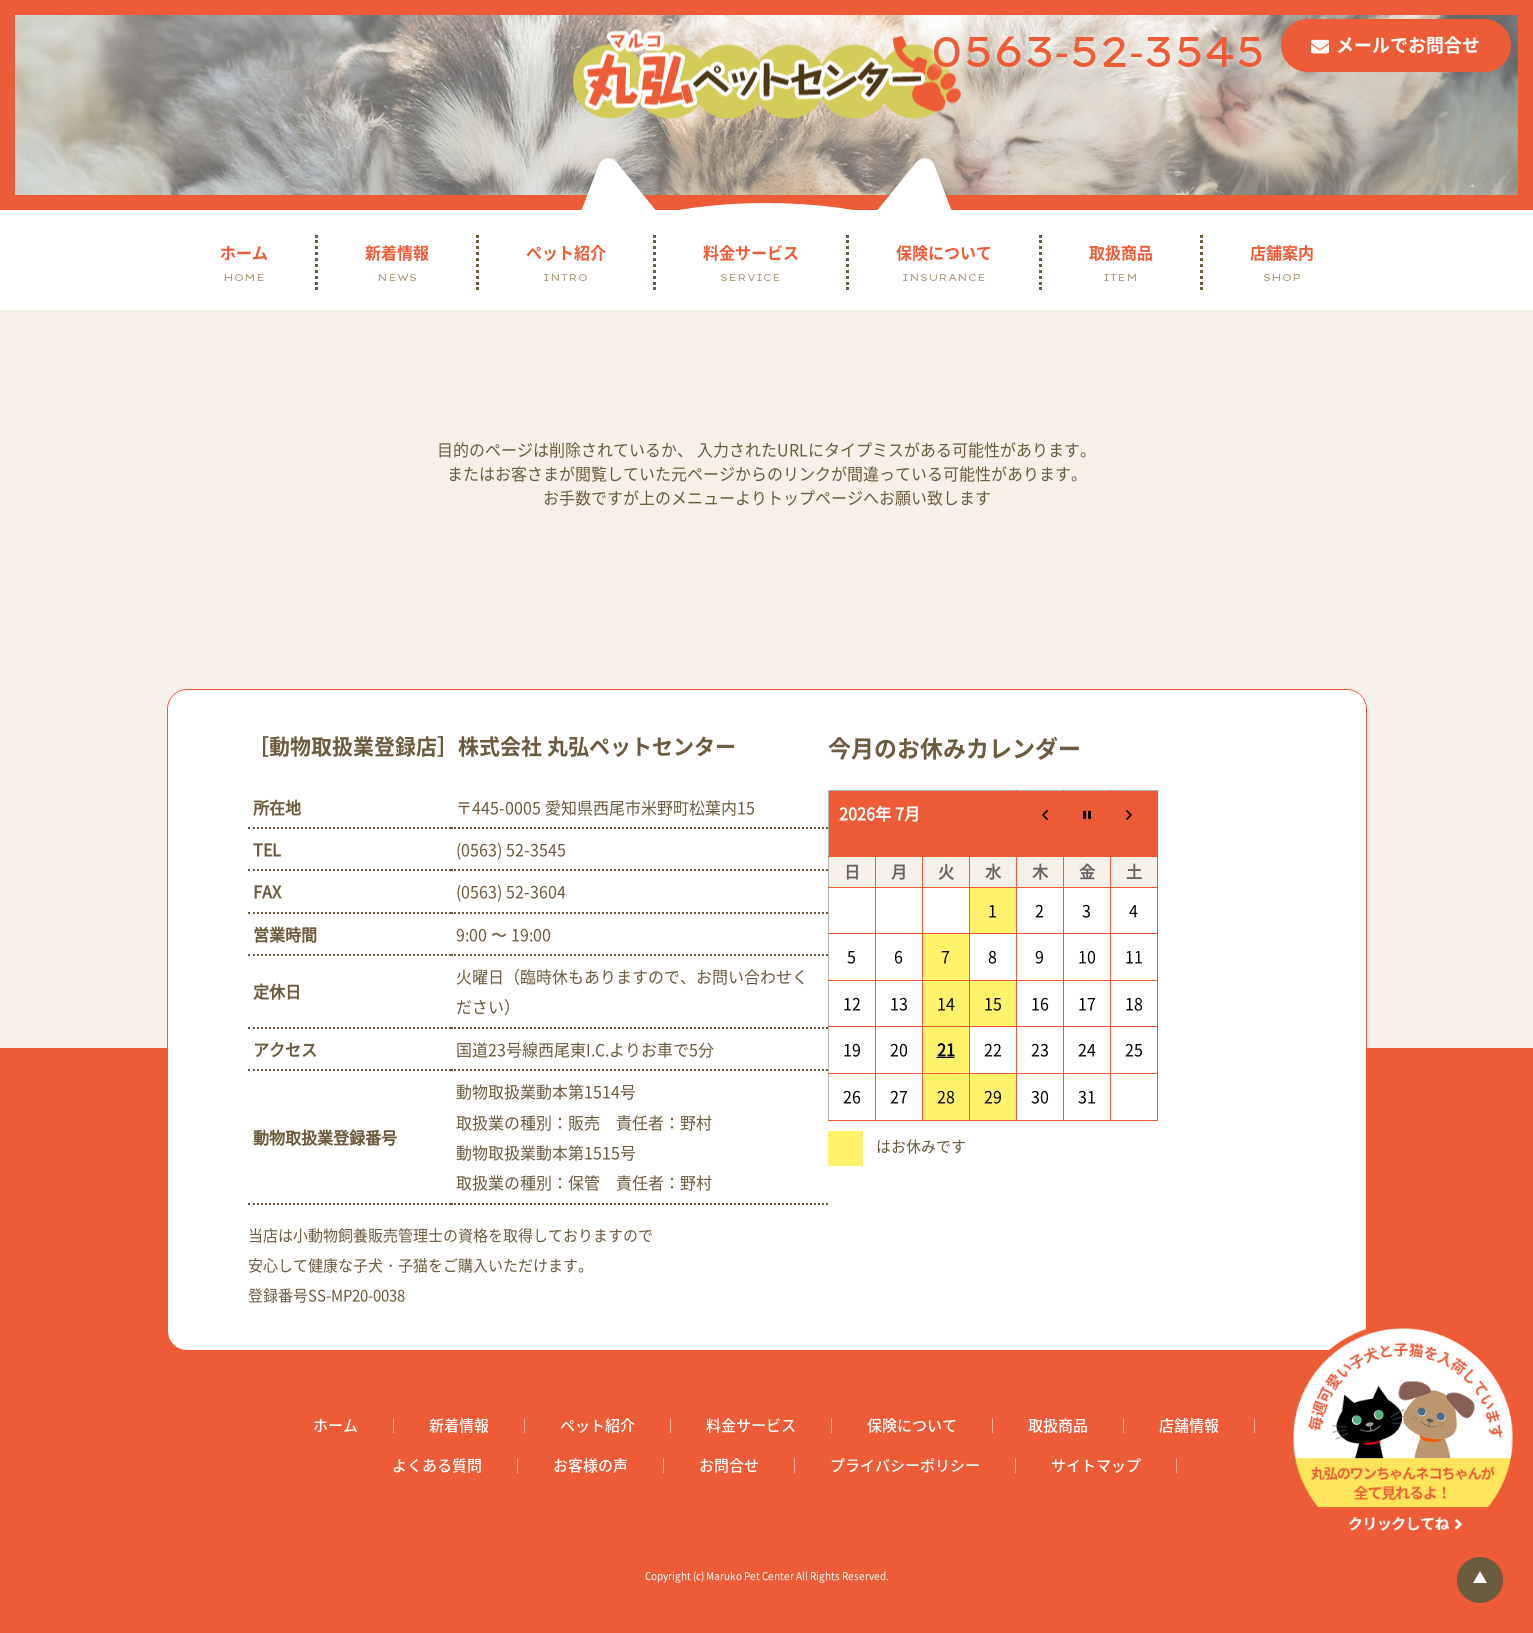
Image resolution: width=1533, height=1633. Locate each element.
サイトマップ (1096, 1465)
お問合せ (729, 1465)
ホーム (244, 262)
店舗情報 (1189, 1425)
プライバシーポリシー (905, 1465)
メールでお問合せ (1408, 44)
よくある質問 (437, 1465)
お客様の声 (590, 1465)
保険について (944, 262)
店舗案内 (1282, 262)
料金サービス (751, 262)
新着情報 (397, 262)
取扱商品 (1121, 262)
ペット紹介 (566, 262)
